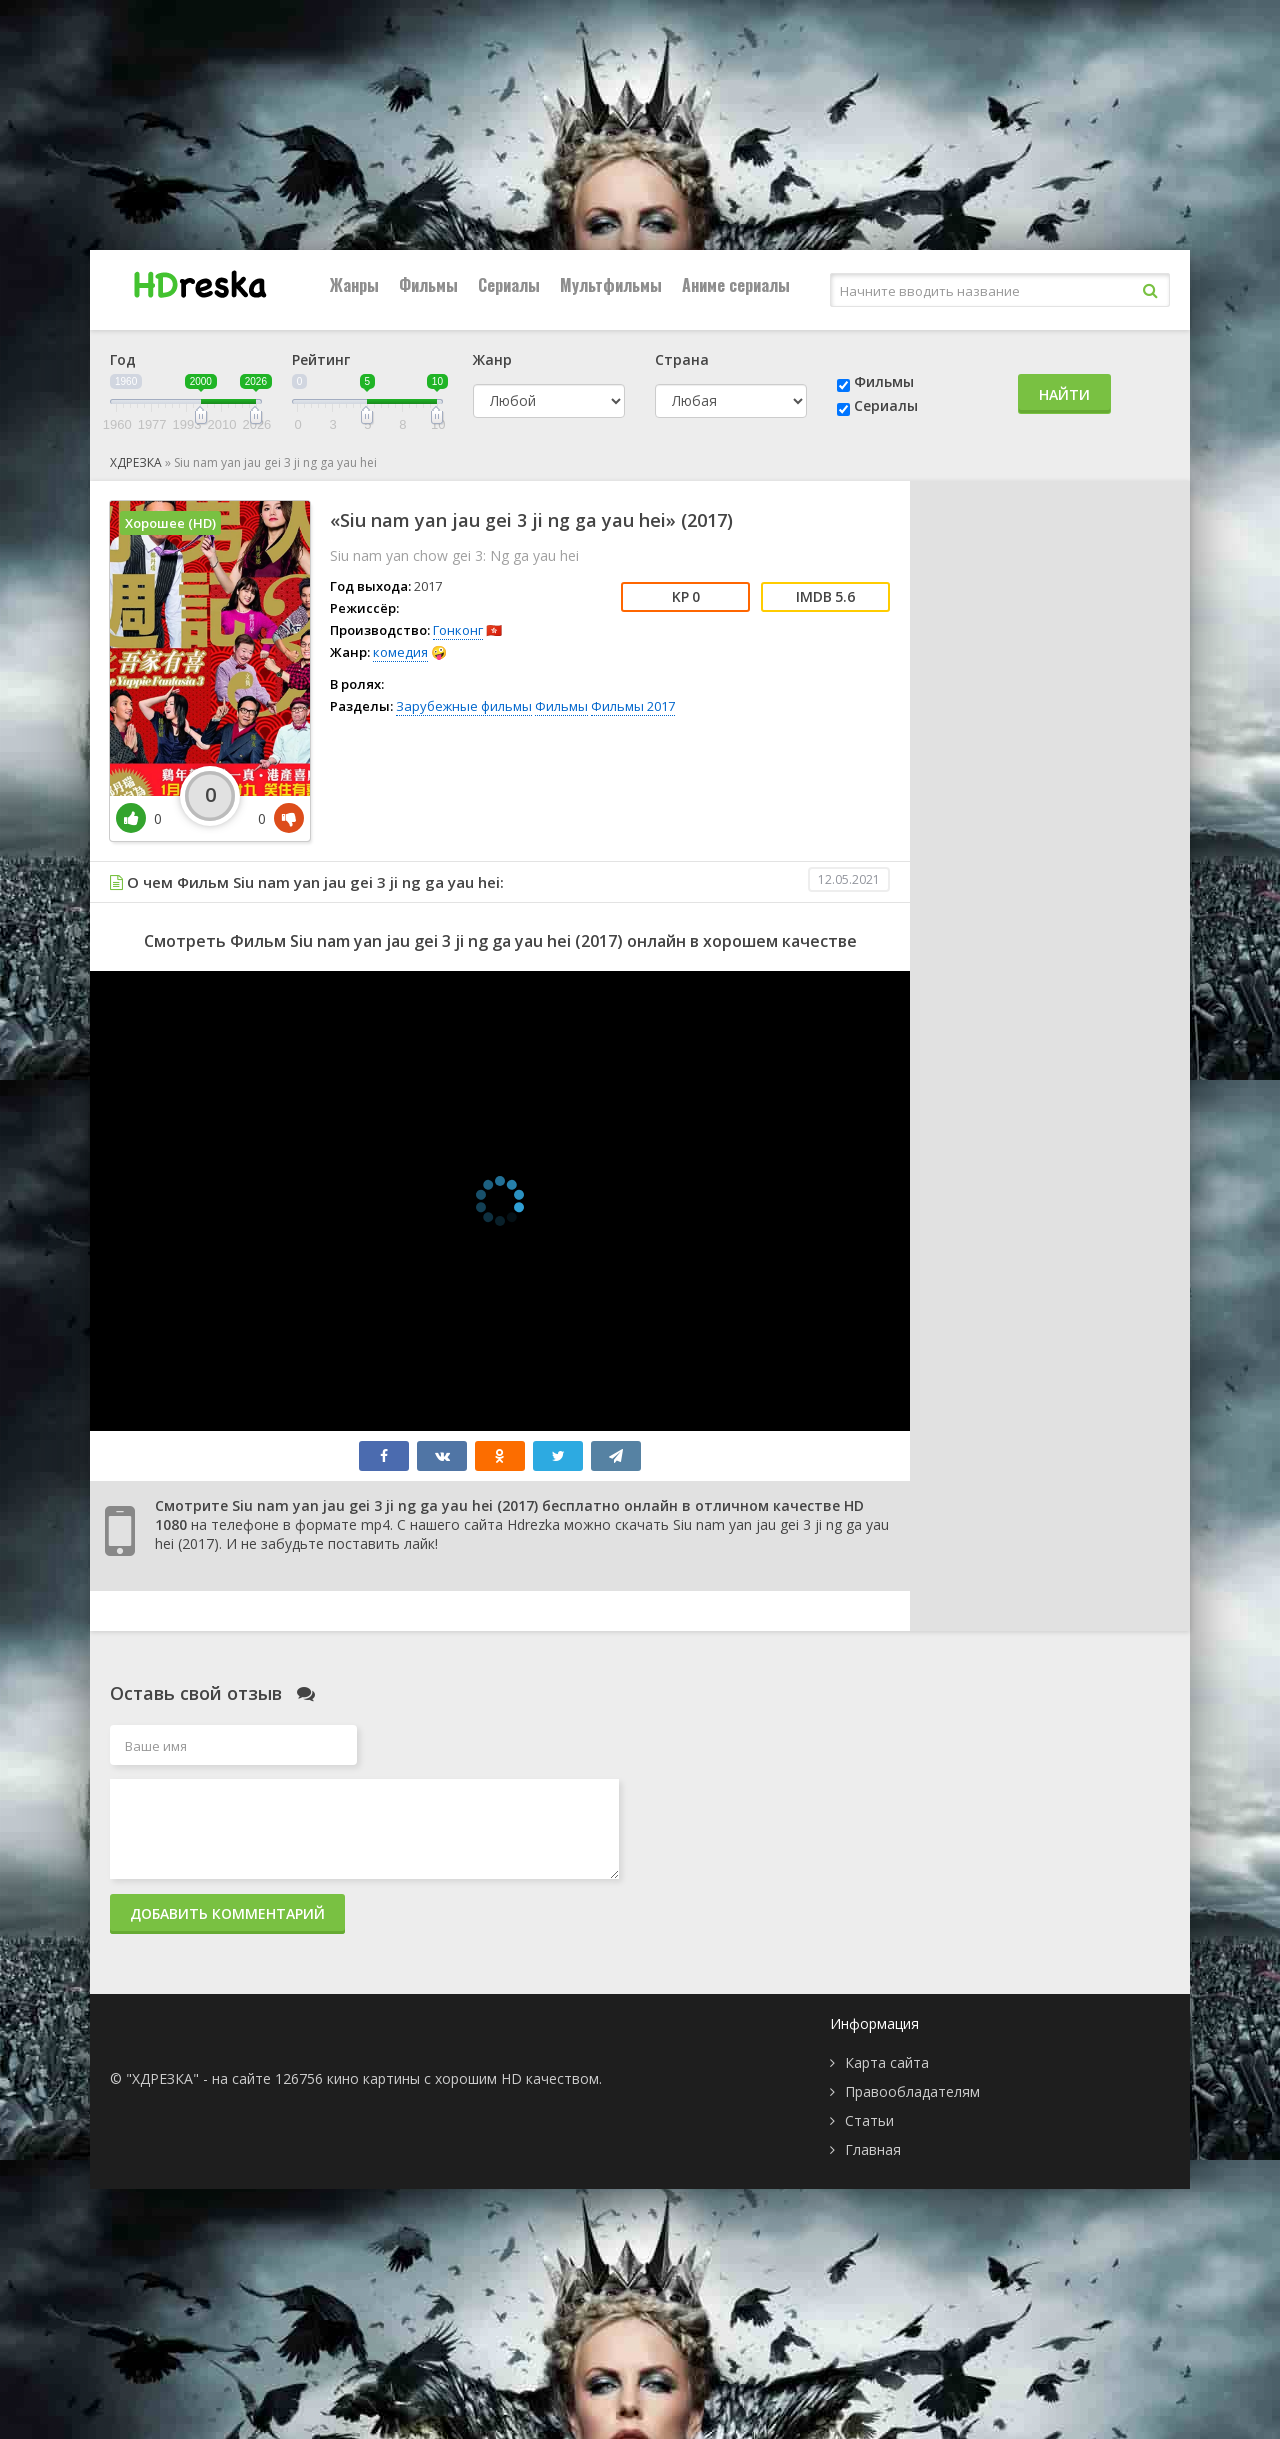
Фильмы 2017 (633, 706)
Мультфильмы (611, 285)
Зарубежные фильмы (464, 706)
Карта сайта (887, 2062)
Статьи (869, 2120)
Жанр (492, 359)
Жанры (354, 285)
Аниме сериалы (736, 285)
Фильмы (428, 285)
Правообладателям (912, 2091)
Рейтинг (321, 359)
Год (123, 359)
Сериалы (509, 285)
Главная (873, 2149)
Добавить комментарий (227, 1913)
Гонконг (458, 630)
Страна (682, 359)
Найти (1064, 394)
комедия (400, 652)
